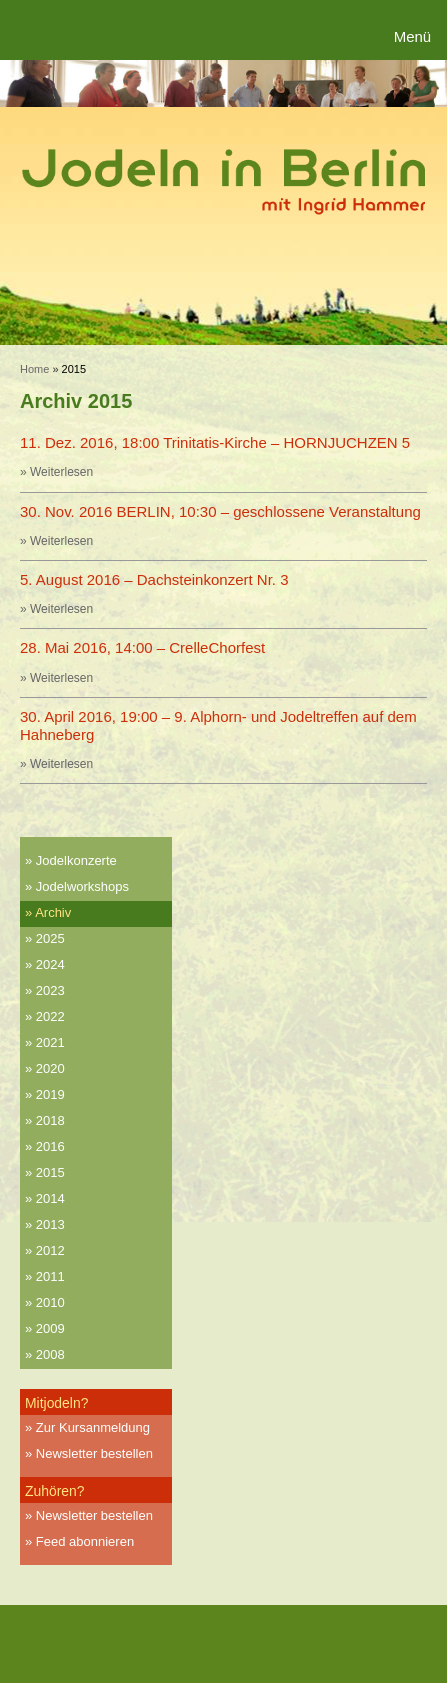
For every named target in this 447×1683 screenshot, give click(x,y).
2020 (50, 1068)
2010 (50, 1302)
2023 (50, 990)
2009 (50, 1328)
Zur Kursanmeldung (93, 1427)
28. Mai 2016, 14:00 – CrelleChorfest (142, 647)
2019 (50, 1094)
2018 (50, 1120)
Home (34, 369)
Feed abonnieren (85, 1541)
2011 (50, 1276)
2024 (50, 964)
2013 (50, 1224)
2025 (50, 938)
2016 (50, 1146)
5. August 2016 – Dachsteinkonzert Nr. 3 (154, 579)
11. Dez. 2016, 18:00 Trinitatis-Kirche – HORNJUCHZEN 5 (215, 442)
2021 (50, 1042)
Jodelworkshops (82, 886)
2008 (50, 1354)
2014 (50, 1198)
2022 (50, 1016)
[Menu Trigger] (415, 37)
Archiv (53, 912)
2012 (50, 1250)
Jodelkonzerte (76, 860)
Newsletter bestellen (94, 1453)
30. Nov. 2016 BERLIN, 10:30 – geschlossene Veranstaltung (220, 511)
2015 (50, 1172)
